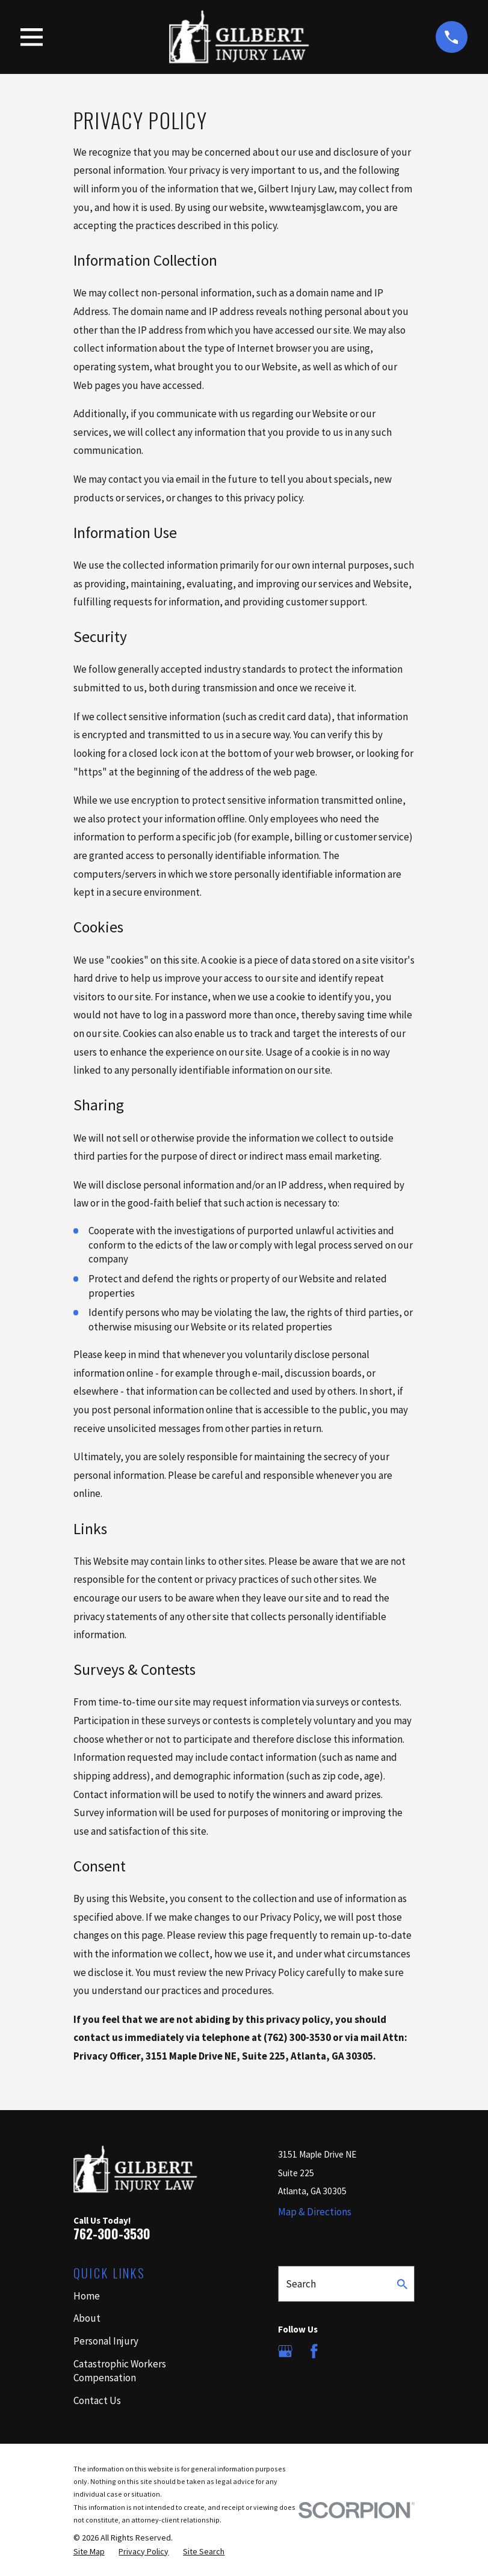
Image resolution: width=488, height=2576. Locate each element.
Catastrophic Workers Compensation (119, 2371)
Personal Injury (105, 2341)
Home (86, 2295)
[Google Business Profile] (285, 2351)
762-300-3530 (111, 2233)
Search (301, 2283)
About (86, 2318)
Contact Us (97, 2400)
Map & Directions (314, 2211)
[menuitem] (89, 2552)
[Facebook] (314, 2351)
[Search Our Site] (402, 2284)
